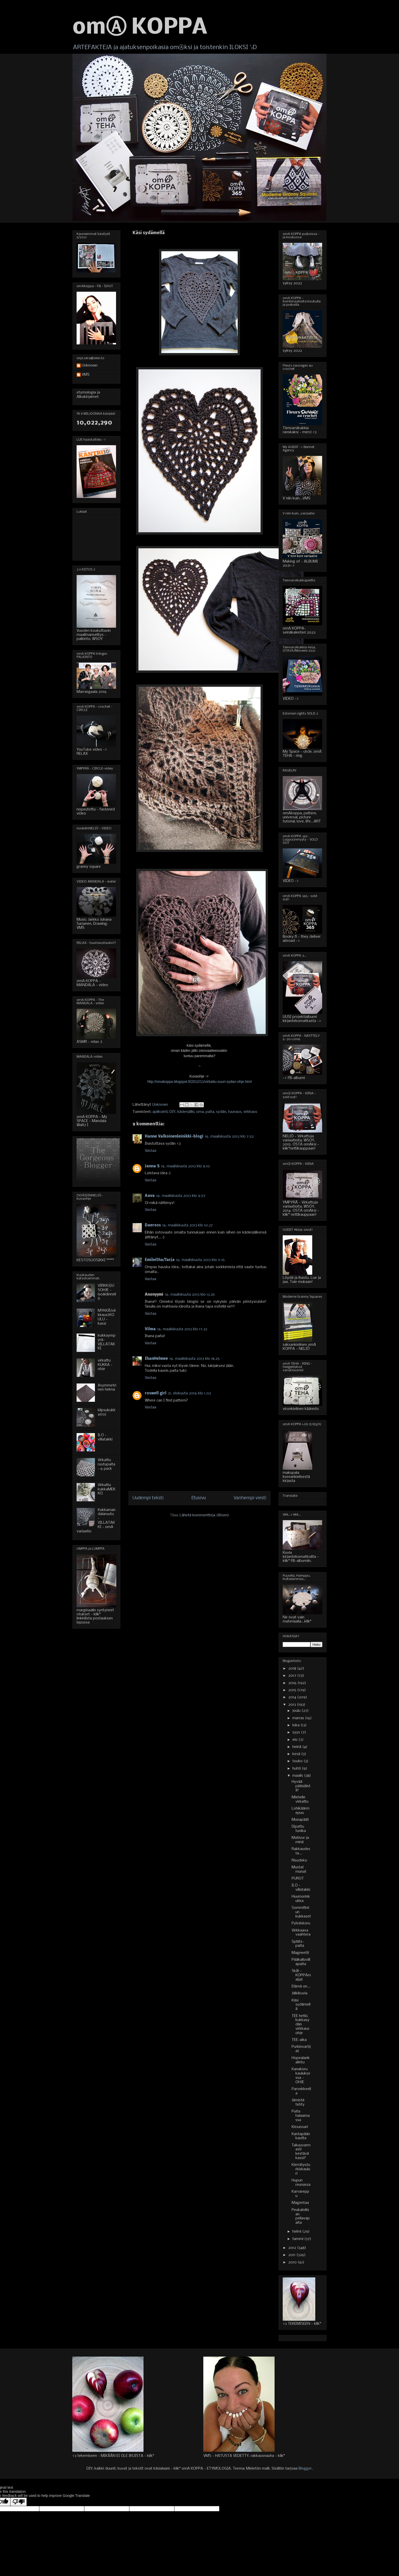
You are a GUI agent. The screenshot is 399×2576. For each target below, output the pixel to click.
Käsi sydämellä (301, 2004)
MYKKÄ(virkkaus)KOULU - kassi (107, 1317)
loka (296, 1725)
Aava (150, 1196)
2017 (292, 1676)
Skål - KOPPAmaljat (301, 1975)
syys (296, 1732)
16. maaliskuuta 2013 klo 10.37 (187, 1225)
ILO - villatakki (105, 1437)
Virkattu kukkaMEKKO (107, 1489)
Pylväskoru (301, 1923)
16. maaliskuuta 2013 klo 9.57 (180, 1196)
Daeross (153, 1225)
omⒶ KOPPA (140, 27)
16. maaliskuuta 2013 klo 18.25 (194, 1359)
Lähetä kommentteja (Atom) (204, 1515)
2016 (292, 1683)
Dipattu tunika (299, 1829)
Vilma (150, 1329)
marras (298, 1718)
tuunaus (234, 1112)
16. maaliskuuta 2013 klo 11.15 (200, 1260)
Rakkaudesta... (301, 1851)
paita (210, 1112)
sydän (221, 1112)
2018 (292, 1669)
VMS (86, 375)
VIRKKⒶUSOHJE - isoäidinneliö (107, 1292)
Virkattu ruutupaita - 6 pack (106, 1464)
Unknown (89, 365)
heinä (297, 1747)
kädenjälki (185, 1112)
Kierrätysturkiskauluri (301, 2169)
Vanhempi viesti (250, 1498)
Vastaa (150, 1151)
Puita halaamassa (301, 2115)
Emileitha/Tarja (160, 1260)
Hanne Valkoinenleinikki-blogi (174, 1137)
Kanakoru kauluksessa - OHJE (301, 2075)
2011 (292, 2255)
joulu (297, 1711)
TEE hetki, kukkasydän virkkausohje (300, 2024)
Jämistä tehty (298, 2102)
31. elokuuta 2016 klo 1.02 (189, 1393)
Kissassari (300, 2127)
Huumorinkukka (301, 1899)
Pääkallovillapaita (301, 1962)
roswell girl (155, 1393)
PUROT (298, 1879)
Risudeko (299, 1860)
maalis (298, 1776)
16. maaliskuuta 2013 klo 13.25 (190, 1295)
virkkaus (250, 1112)
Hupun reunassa (301, 2182)
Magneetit (300, 1953)
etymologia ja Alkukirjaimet (88, 394)
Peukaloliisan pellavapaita (301, 2216)
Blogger (305, 2469)
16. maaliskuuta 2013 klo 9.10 (185, 1166)
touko (298, 1761)
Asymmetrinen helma (107, 1387)
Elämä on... (301, 1986)
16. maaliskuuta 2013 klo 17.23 (182, 1329)
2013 (292, 1705)
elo (295, 1740)
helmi (297, 2232)
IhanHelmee (156, 1359)
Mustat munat (299, 1869)
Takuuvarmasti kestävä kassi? (301, 2151)
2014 (292, 1697)
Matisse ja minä (300, 1840)
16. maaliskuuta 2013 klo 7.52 (229, 1137)
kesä (296, 1754)
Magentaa (300, 2203)
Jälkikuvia (299, 1993)
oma (200, 1112)
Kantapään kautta (301, 2136)
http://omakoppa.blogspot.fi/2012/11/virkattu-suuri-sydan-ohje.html (199, 1082)
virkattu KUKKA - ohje (105, 1365)
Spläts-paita (298, 1944)
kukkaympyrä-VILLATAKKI (107, 1342)
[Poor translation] (18, 2502)
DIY (172, 1112)
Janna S (152, 1166)
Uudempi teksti (148, 1498)
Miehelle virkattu (300, 1799)
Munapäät (300, 1820)
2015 (292, 1690)
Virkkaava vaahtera (301, 1932)
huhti (297, 1769)
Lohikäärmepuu (300, 1811)
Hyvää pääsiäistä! (301, 1786)
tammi (298, 2239)
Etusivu (198, 1498)
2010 (293, 2262)
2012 (292, 2248)
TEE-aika (299, 2040)
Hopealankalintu (301, 2060)
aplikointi (160, 1112)
